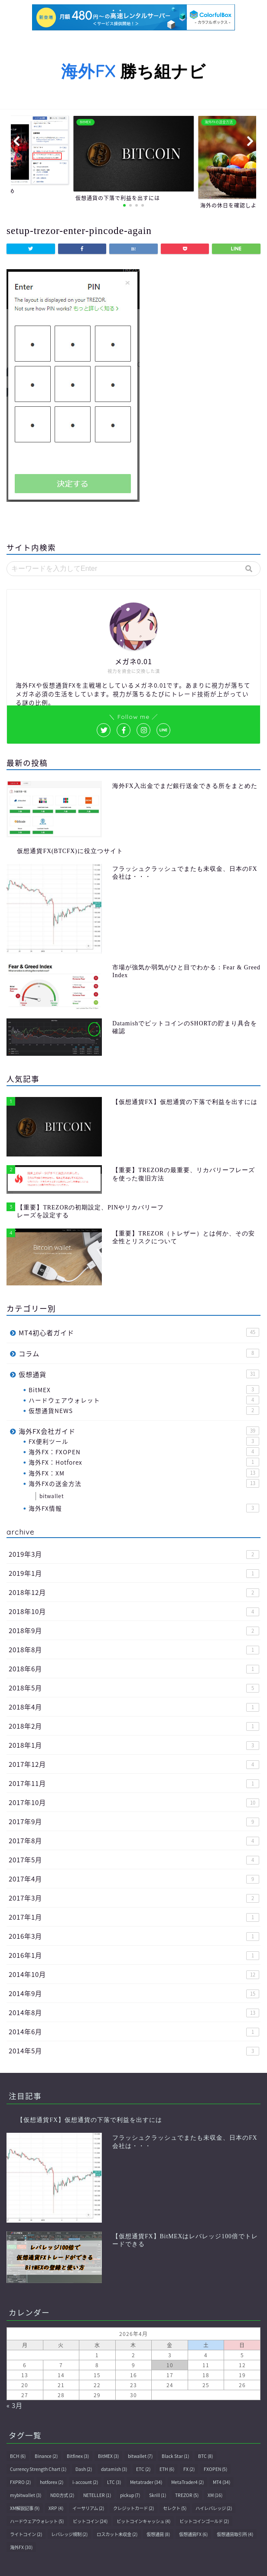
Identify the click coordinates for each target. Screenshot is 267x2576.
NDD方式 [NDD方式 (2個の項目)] (62, 2495)
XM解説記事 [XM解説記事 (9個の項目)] (24, 2508)
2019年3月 (134, 1554)
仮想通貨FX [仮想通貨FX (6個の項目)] (193, 2534)
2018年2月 (134, 1726)
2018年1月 (134, 1745)
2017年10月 (134, 1802)
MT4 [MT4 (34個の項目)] (221, 2482)
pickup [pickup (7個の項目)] (130, 2495)
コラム (139, 1353)
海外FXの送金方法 (144, 1483)
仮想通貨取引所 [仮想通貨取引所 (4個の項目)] (235, 2534)
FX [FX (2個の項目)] (189, 2469)
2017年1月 (134, 1917)
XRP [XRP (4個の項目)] (56, 2508)
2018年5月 (134, 1688)
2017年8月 (134, 1840)
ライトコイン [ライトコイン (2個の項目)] (26, 2534)
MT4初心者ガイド (139, 1332)
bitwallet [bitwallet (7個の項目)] (140, 2456)
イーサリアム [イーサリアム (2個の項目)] (88, 2508)
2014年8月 (134, 2012)
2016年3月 (134, 1936)
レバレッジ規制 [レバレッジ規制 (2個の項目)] (69, 2534)
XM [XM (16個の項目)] (215, 2495)
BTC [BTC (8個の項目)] (205, 2456)
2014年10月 (134, 1974)
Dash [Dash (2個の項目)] (83, 2469)
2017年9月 (134, 1821)
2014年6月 (134, 2031)
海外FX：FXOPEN (144, 1451)
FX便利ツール (144, 1441)
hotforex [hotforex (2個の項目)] (51, 2482)
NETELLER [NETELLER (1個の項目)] (97, 2495)
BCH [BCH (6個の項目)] (18, 2456)
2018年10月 (134, 1611)
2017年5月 (134, 1859)
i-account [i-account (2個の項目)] (85, 2482)
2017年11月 (134, 1783)
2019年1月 (134, 1573)
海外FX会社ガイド (139, 1431)
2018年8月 (134, 1649)
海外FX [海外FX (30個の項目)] (21, 2547)
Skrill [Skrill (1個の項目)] (157, 2495)
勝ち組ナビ (133, 71)
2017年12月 (134, 1764)
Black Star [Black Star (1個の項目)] (175, 2456)
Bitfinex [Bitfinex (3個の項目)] (78, 2456)
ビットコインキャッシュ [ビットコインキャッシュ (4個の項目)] (143, 2521)
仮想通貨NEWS (144, 1410)
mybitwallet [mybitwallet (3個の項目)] (25, 2495)
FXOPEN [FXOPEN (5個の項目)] (215, 2469)
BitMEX (144, 1389)
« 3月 (15, 2405)
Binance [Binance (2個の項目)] (46, 2456)
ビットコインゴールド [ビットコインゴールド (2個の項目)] (204, 2521)
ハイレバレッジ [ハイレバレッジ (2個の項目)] (213, 2508)
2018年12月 (134, 1592)
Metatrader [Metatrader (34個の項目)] (146, 2482)
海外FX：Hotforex (144, 1462)
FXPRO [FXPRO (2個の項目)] (20, 2482)
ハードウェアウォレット (144, 1400)
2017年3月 (134, 1898)
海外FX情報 (144, 1508)
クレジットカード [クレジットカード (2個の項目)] (133, 2508)
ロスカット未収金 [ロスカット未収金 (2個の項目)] (117, 2534)
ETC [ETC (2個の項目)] (143, 2469)
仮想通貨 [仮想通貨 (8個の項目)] (158, 2534)
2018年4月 (134, 1707)
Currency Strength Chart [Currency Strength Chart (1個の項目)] (38, 2469)
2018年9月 (134, 1630)
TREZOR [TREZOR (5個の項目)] (187, 2495)
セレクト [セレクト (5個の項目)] (174, 2508)
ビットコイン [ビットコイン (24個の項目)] (90, 2521)
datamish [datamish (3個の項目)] (114, 2469)
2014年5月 (134, 2051)
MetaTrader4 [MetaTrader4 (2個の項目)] (187, 2482)
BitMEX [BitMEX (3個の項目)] (108, 2456)
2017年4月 (134, 1879)
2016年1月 (134, 1955)
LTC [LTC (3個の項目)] (114, 2482)
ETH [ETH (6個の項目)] (167, 2469)
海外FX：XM (144, 1473)
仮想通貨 (139, 1374)
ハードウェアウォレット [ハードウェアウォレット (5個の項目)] (37, 2521)
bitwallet (51, 1496)
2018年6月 (134, 1668)
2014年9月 (134, 1993)
